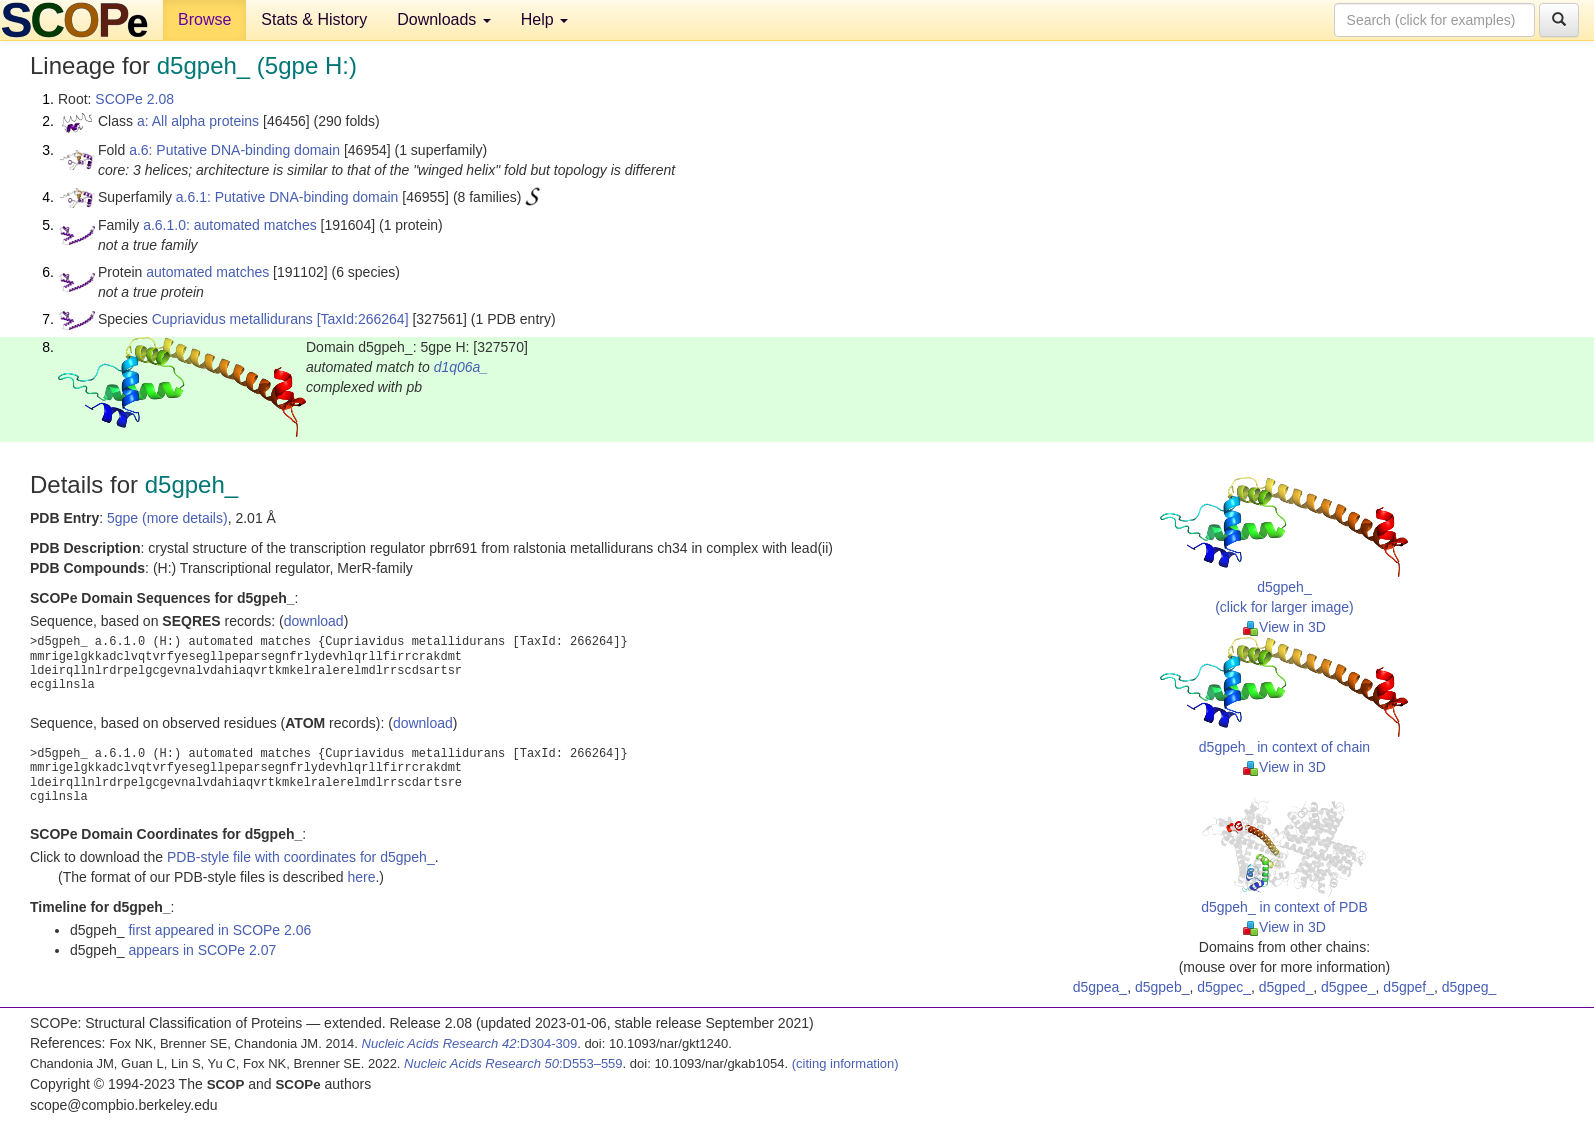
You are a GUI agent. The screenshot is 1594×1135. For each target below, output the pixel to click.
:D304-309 (470, 1043)
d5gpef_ (1408, 987)
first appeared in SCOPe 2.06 (219, 930)
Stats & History (314, 19)
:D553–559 (513, 1063)
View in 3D (1284, 627)
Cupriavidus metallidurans (232, 319)
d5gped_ (1286, 987)
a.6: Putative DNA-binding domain (234, 150)
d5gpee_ (1348, 987)
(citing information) (845, 1063)
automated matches (207, 272)
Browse (204, 19)
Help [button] (544, 19)
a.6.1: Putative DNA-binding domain (287, 197)
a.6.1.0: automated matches (230, 225)
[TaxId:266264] (363, 319)
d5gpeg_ (1469, 987)
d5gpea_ (1100, 987)
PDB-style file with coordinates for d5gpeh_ (301, 857)
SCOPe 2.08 (134, 99)
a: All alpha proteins (198, 121)
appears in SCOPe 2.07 (202, 950)
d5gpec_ (1224, 987)
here (361, 877)
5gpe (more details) (167, 518)
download (314, 621)
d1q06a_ (461, 367)
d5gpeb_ (1162, 987)
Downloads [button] (444, 19)
